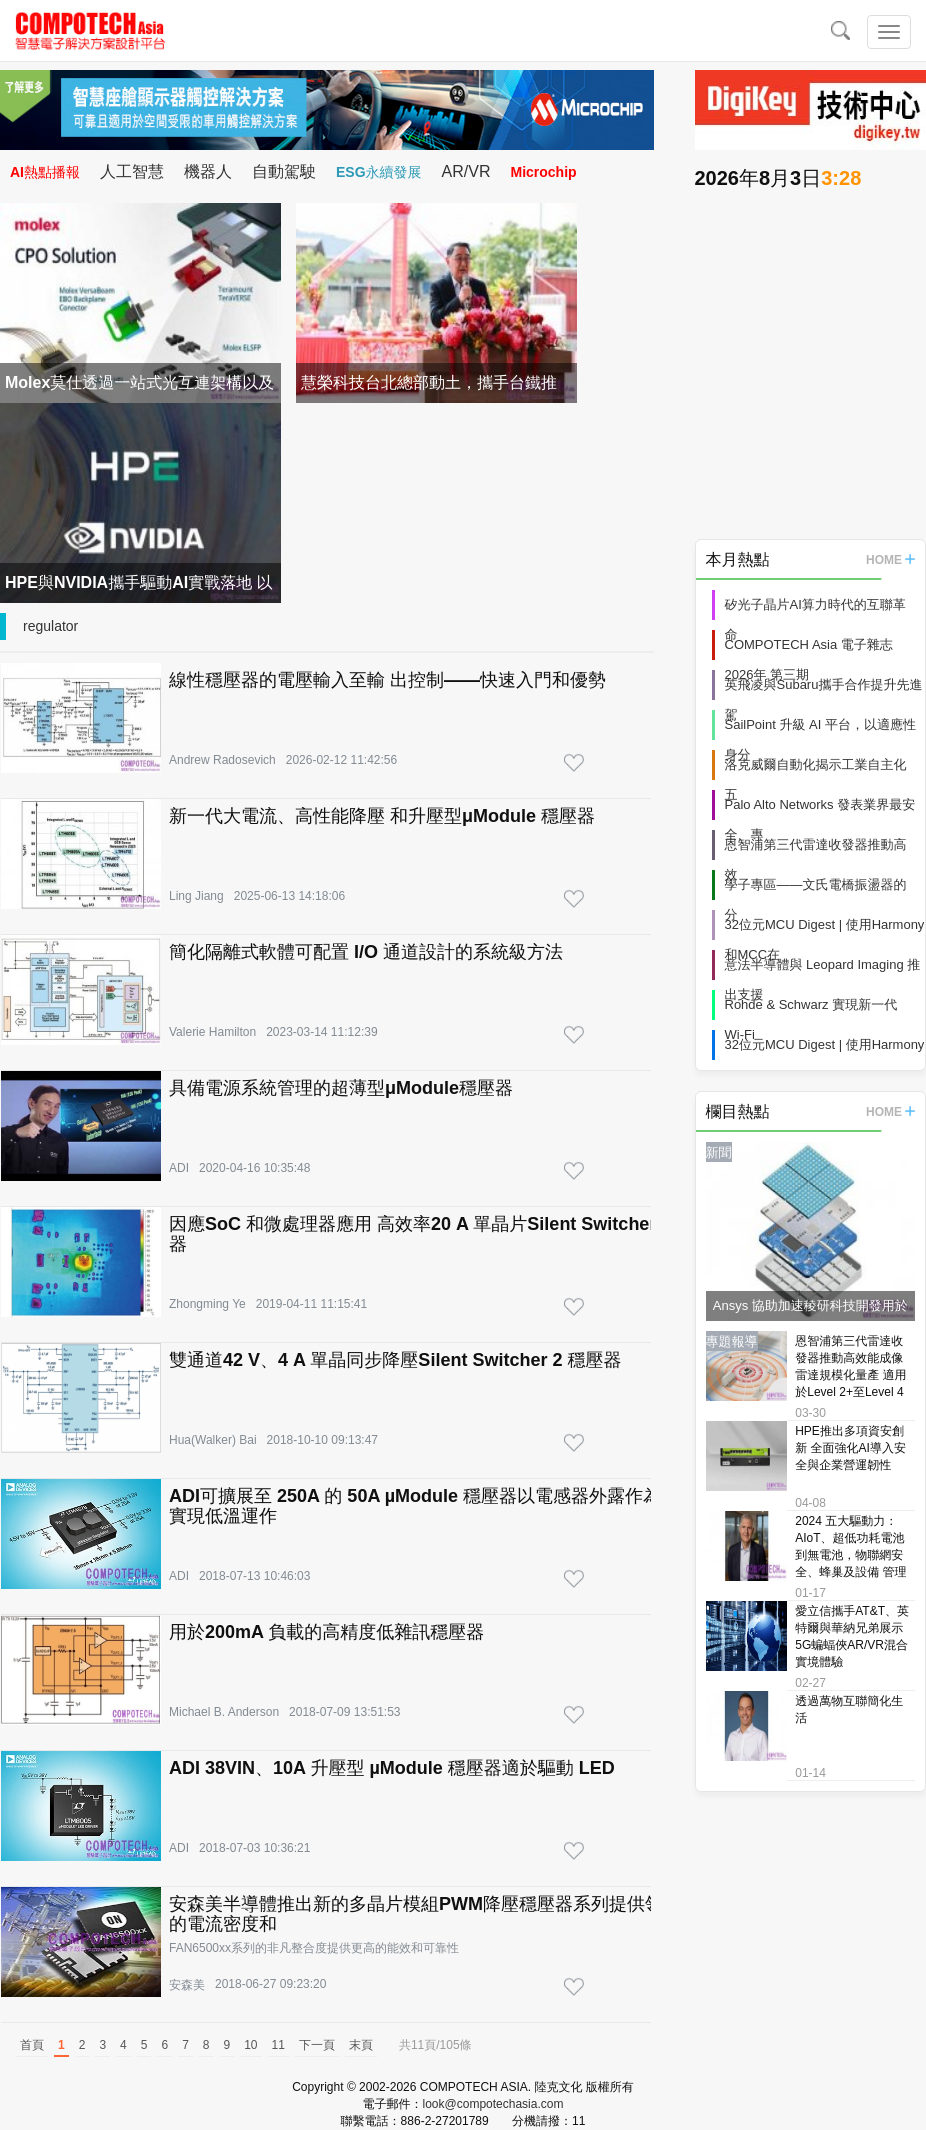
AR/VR (466, 171)
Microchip (543, 172)
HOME (890, 560)
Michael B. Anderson (224, 1712)
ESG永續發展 (379, 172)
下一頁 (317, 2045)
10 (250, 2045)
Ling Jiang (196, 896)
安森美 (187, 1985)
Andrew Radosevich (222, 760)
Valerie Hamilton (212, 1032)
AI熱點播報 (45, 172)
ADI (179, 1168)
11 (278, 2045)
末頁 (361, 2045)
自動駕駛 (284, 171)
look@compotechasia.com (493, 2104)
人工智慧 (132, 171)
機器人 (208, 171)
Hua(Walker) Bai (213, 1440)
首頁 (32, 2045)
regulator (50, 626)
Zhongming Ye (207, 1304)
